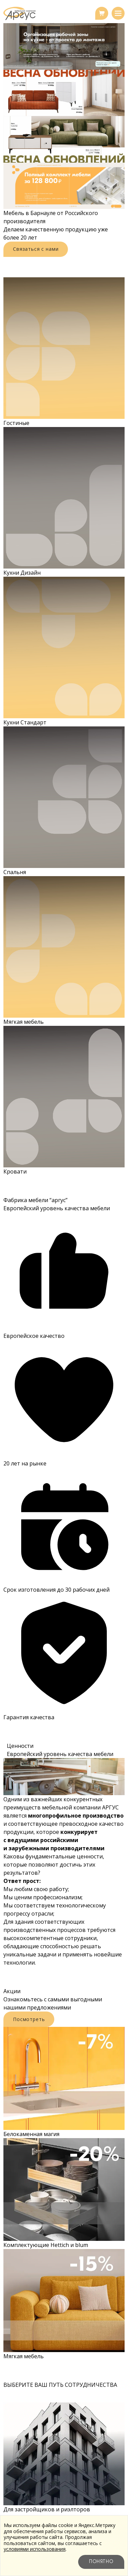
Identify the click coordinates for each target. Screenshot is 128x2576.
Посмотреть (29, 2019)
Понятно (101, 2561)
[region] (64, 116)
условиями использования (35, 2549)
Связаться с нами (35, 249)
